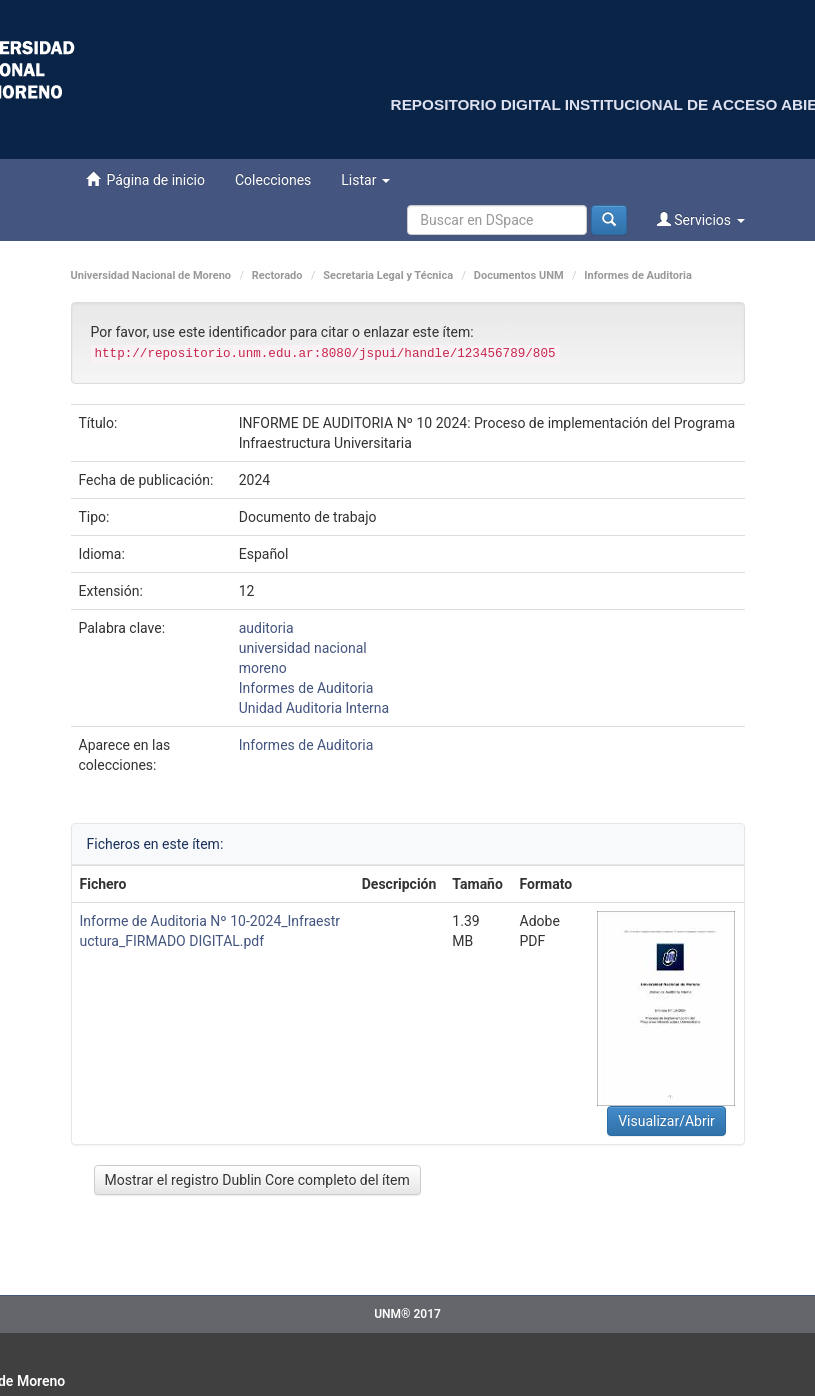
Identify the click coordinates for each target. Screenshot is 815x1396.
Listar (365, 180)
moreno (263, 668)
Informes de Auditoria (638, 275)
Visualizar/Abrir (666, 1121)
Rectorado (277, 275)
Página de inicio (145, 179)
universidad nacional (303, 648)
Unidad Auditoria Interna (314, 708)
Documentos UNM (519, 275)
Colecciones (273, 180)
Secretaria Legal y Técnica (388, 275)
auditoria (266, 628)
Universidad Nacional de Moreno (151, 275)
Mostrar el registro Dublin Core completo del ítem (257, 1180)
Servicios (701, 219)
